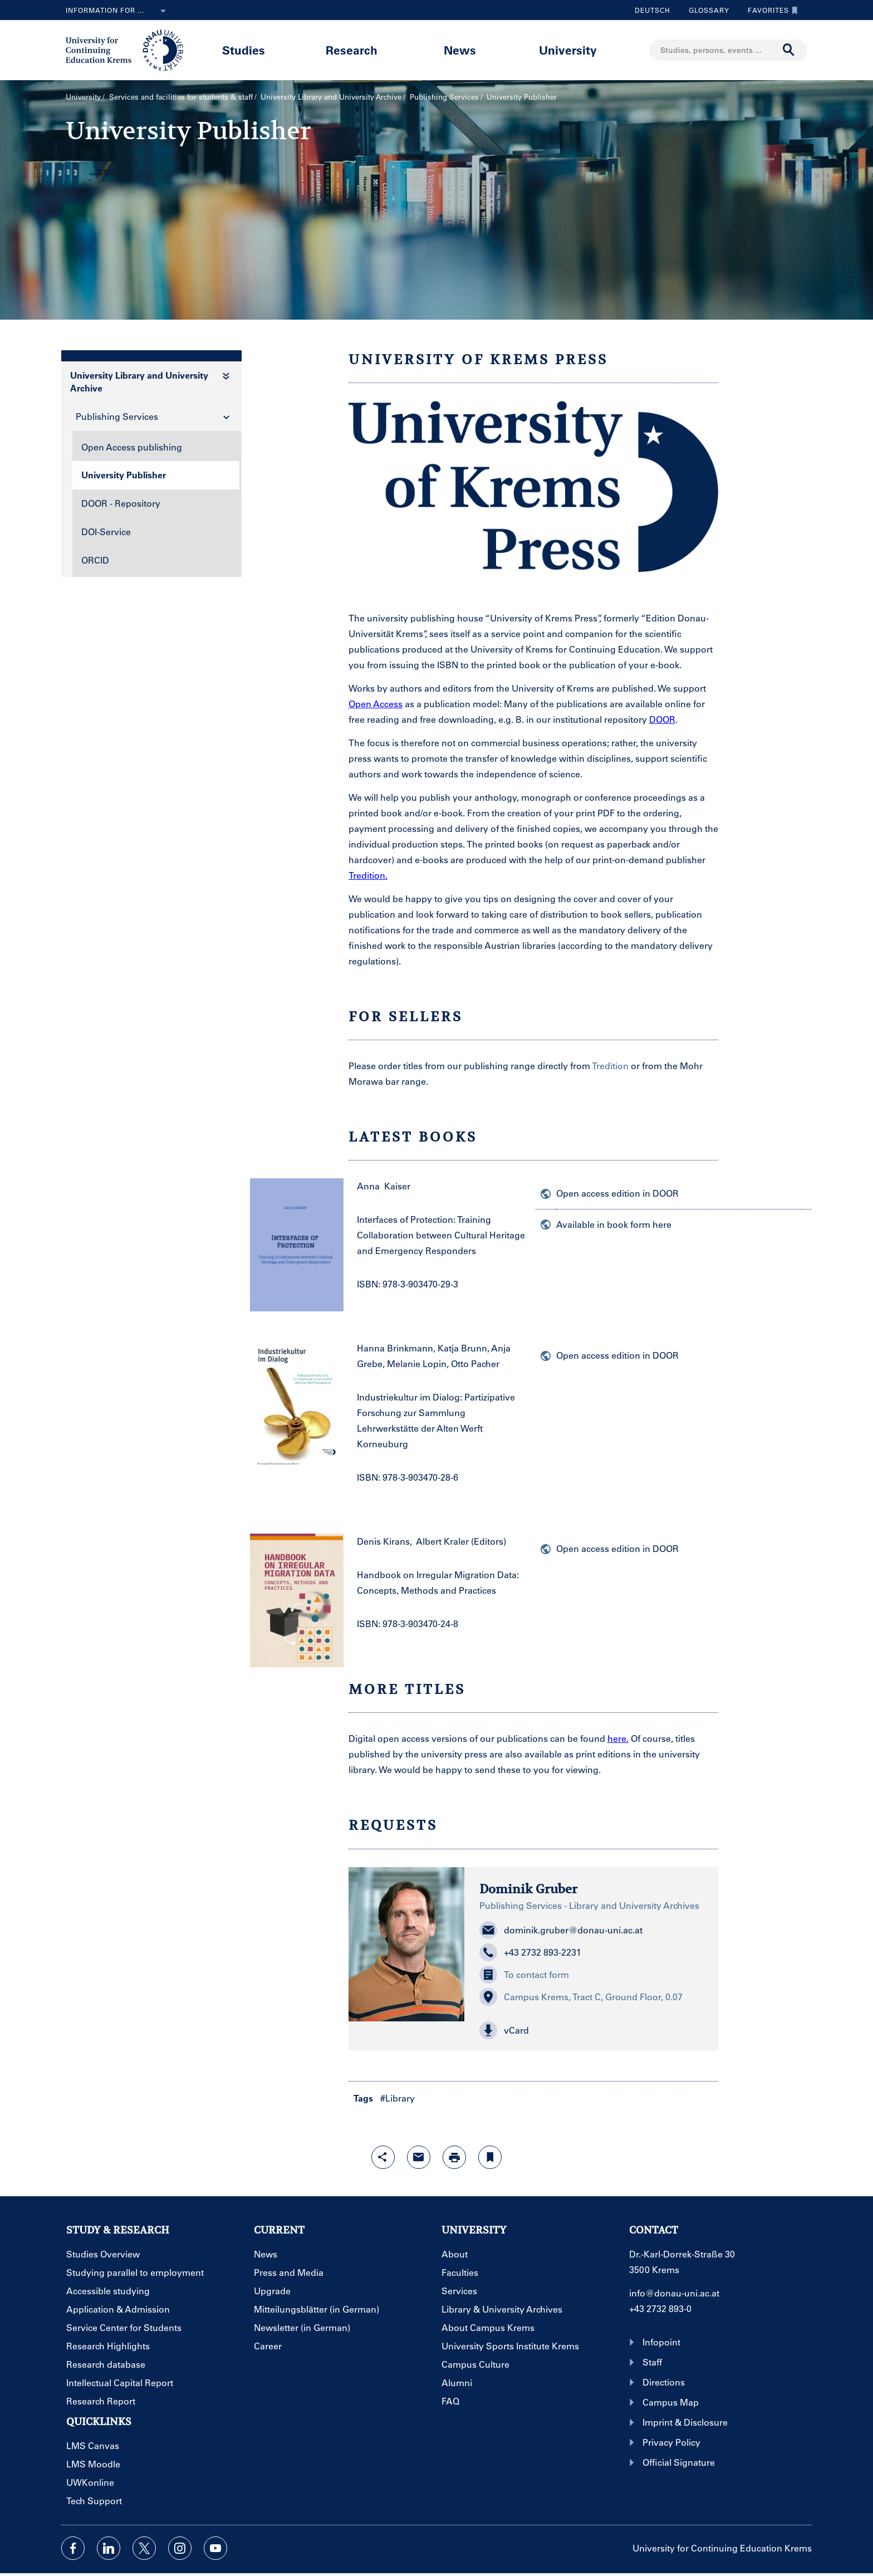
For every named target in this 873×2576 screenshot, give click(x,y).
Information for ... (118, 11)
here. (618, 1738)
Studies (243, 49)
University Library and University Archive (331, 96)
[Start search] (789, 50)
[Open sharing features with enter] (383, 2157)
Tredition (610, 1065)
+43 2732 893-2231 (530, 1952)
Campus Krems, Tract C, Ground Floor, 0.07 (581, 1997)
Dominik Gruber (528, 1889)
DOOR (662, 719)
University (568, 49)
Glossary (704, 10)
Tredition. (368, 875)
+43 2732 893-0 (660, 2308)
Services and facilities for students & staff (181, 96)
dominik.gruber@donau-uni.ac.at (561, 1930)
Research (351, 49)
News (460, 49)
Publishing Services (444, 96)
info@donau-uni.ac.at (674, 2293)
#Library (397, 2098)
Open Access (376, 703)
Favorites (770, 10)
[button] (591, 2030)
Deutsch (652, 10)
